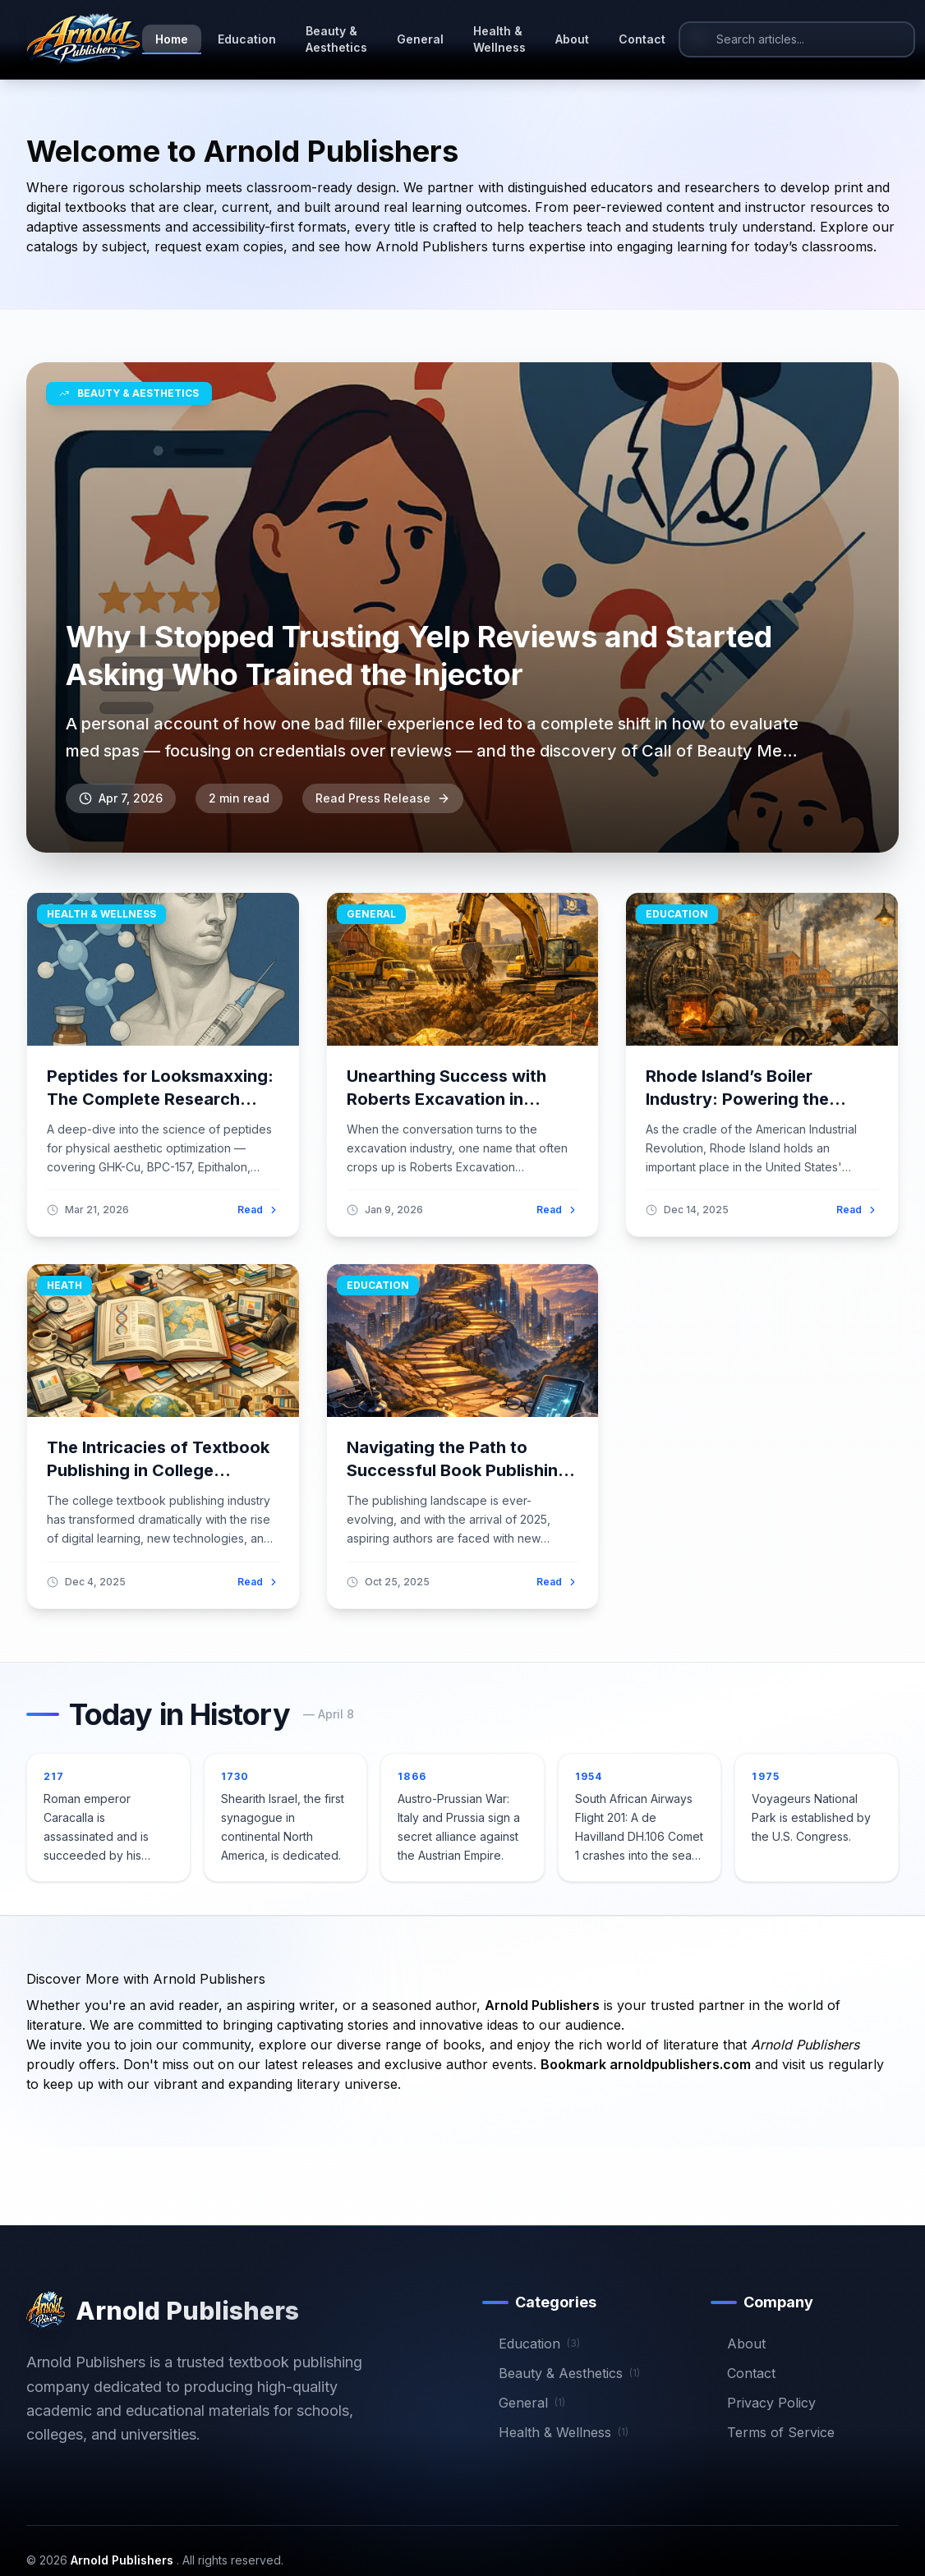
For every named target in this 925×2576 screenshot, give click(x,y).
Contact (642, 39)
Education (247, 39)
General (420, 39)
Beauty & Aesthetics (336, 39)
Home (171, 43)
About (572, 39)
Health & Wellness (499, 39)
